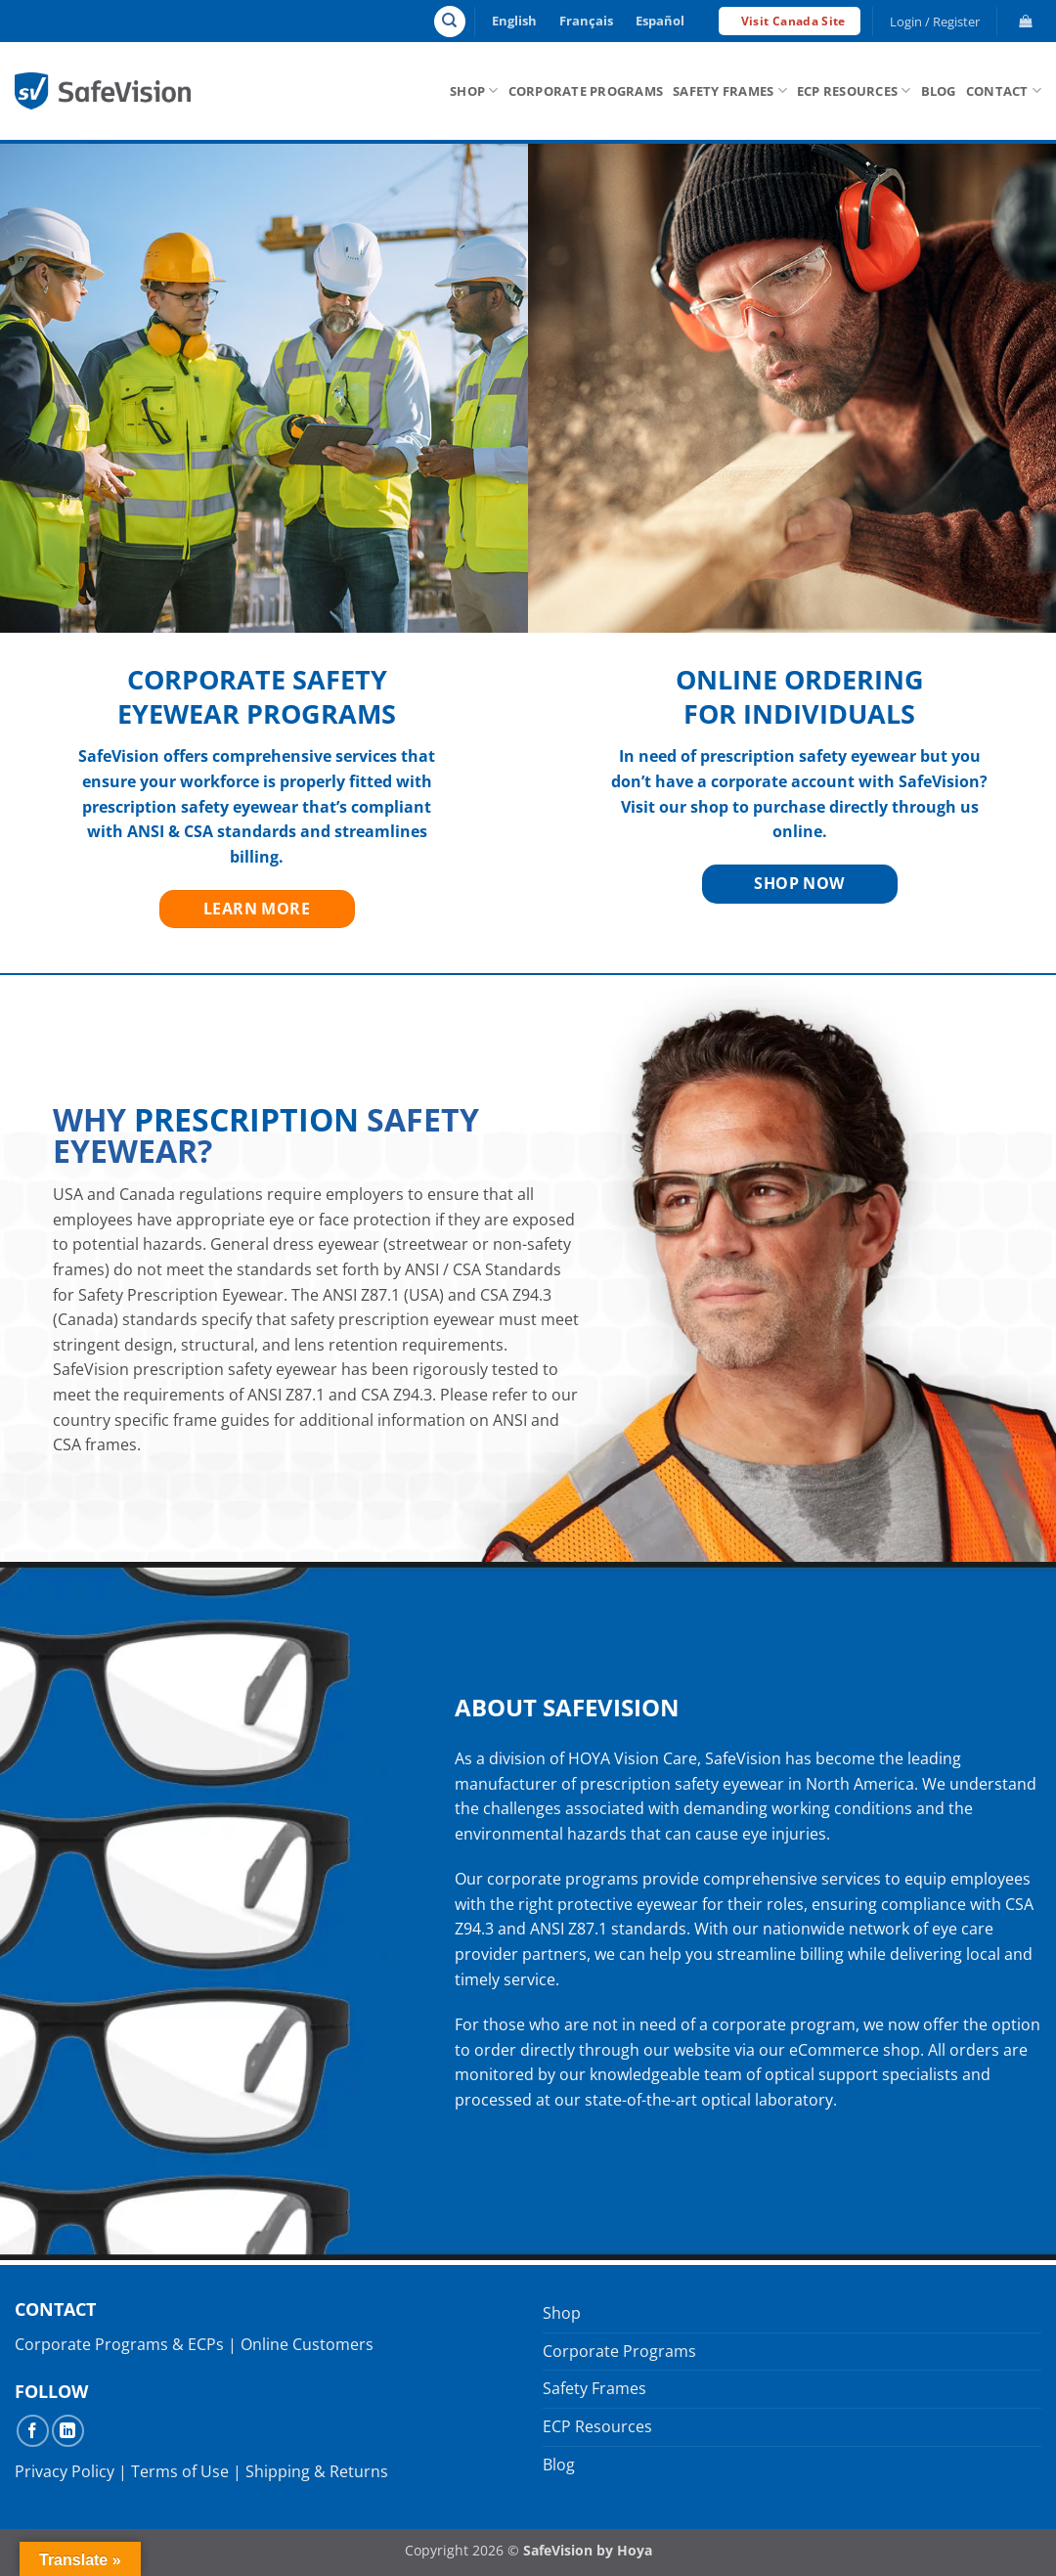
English (514, 20)
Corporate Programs (586, 91)
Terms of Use (180, 2471)
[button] (935, 21)
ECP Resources (854, 90)
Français (586, 20)
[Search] (449, 21)
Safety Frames (730, 90)
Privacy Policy (64, 2471)
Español (660, 20)
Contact (1003, 90)
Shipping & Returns (316, 2471)
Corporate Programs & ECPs (119, 2344)
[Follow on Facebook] (33, 2431)
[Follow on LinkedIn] (68, 2431)
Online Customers (307, 2344)
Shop (474, 90)
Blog (938, 91)
